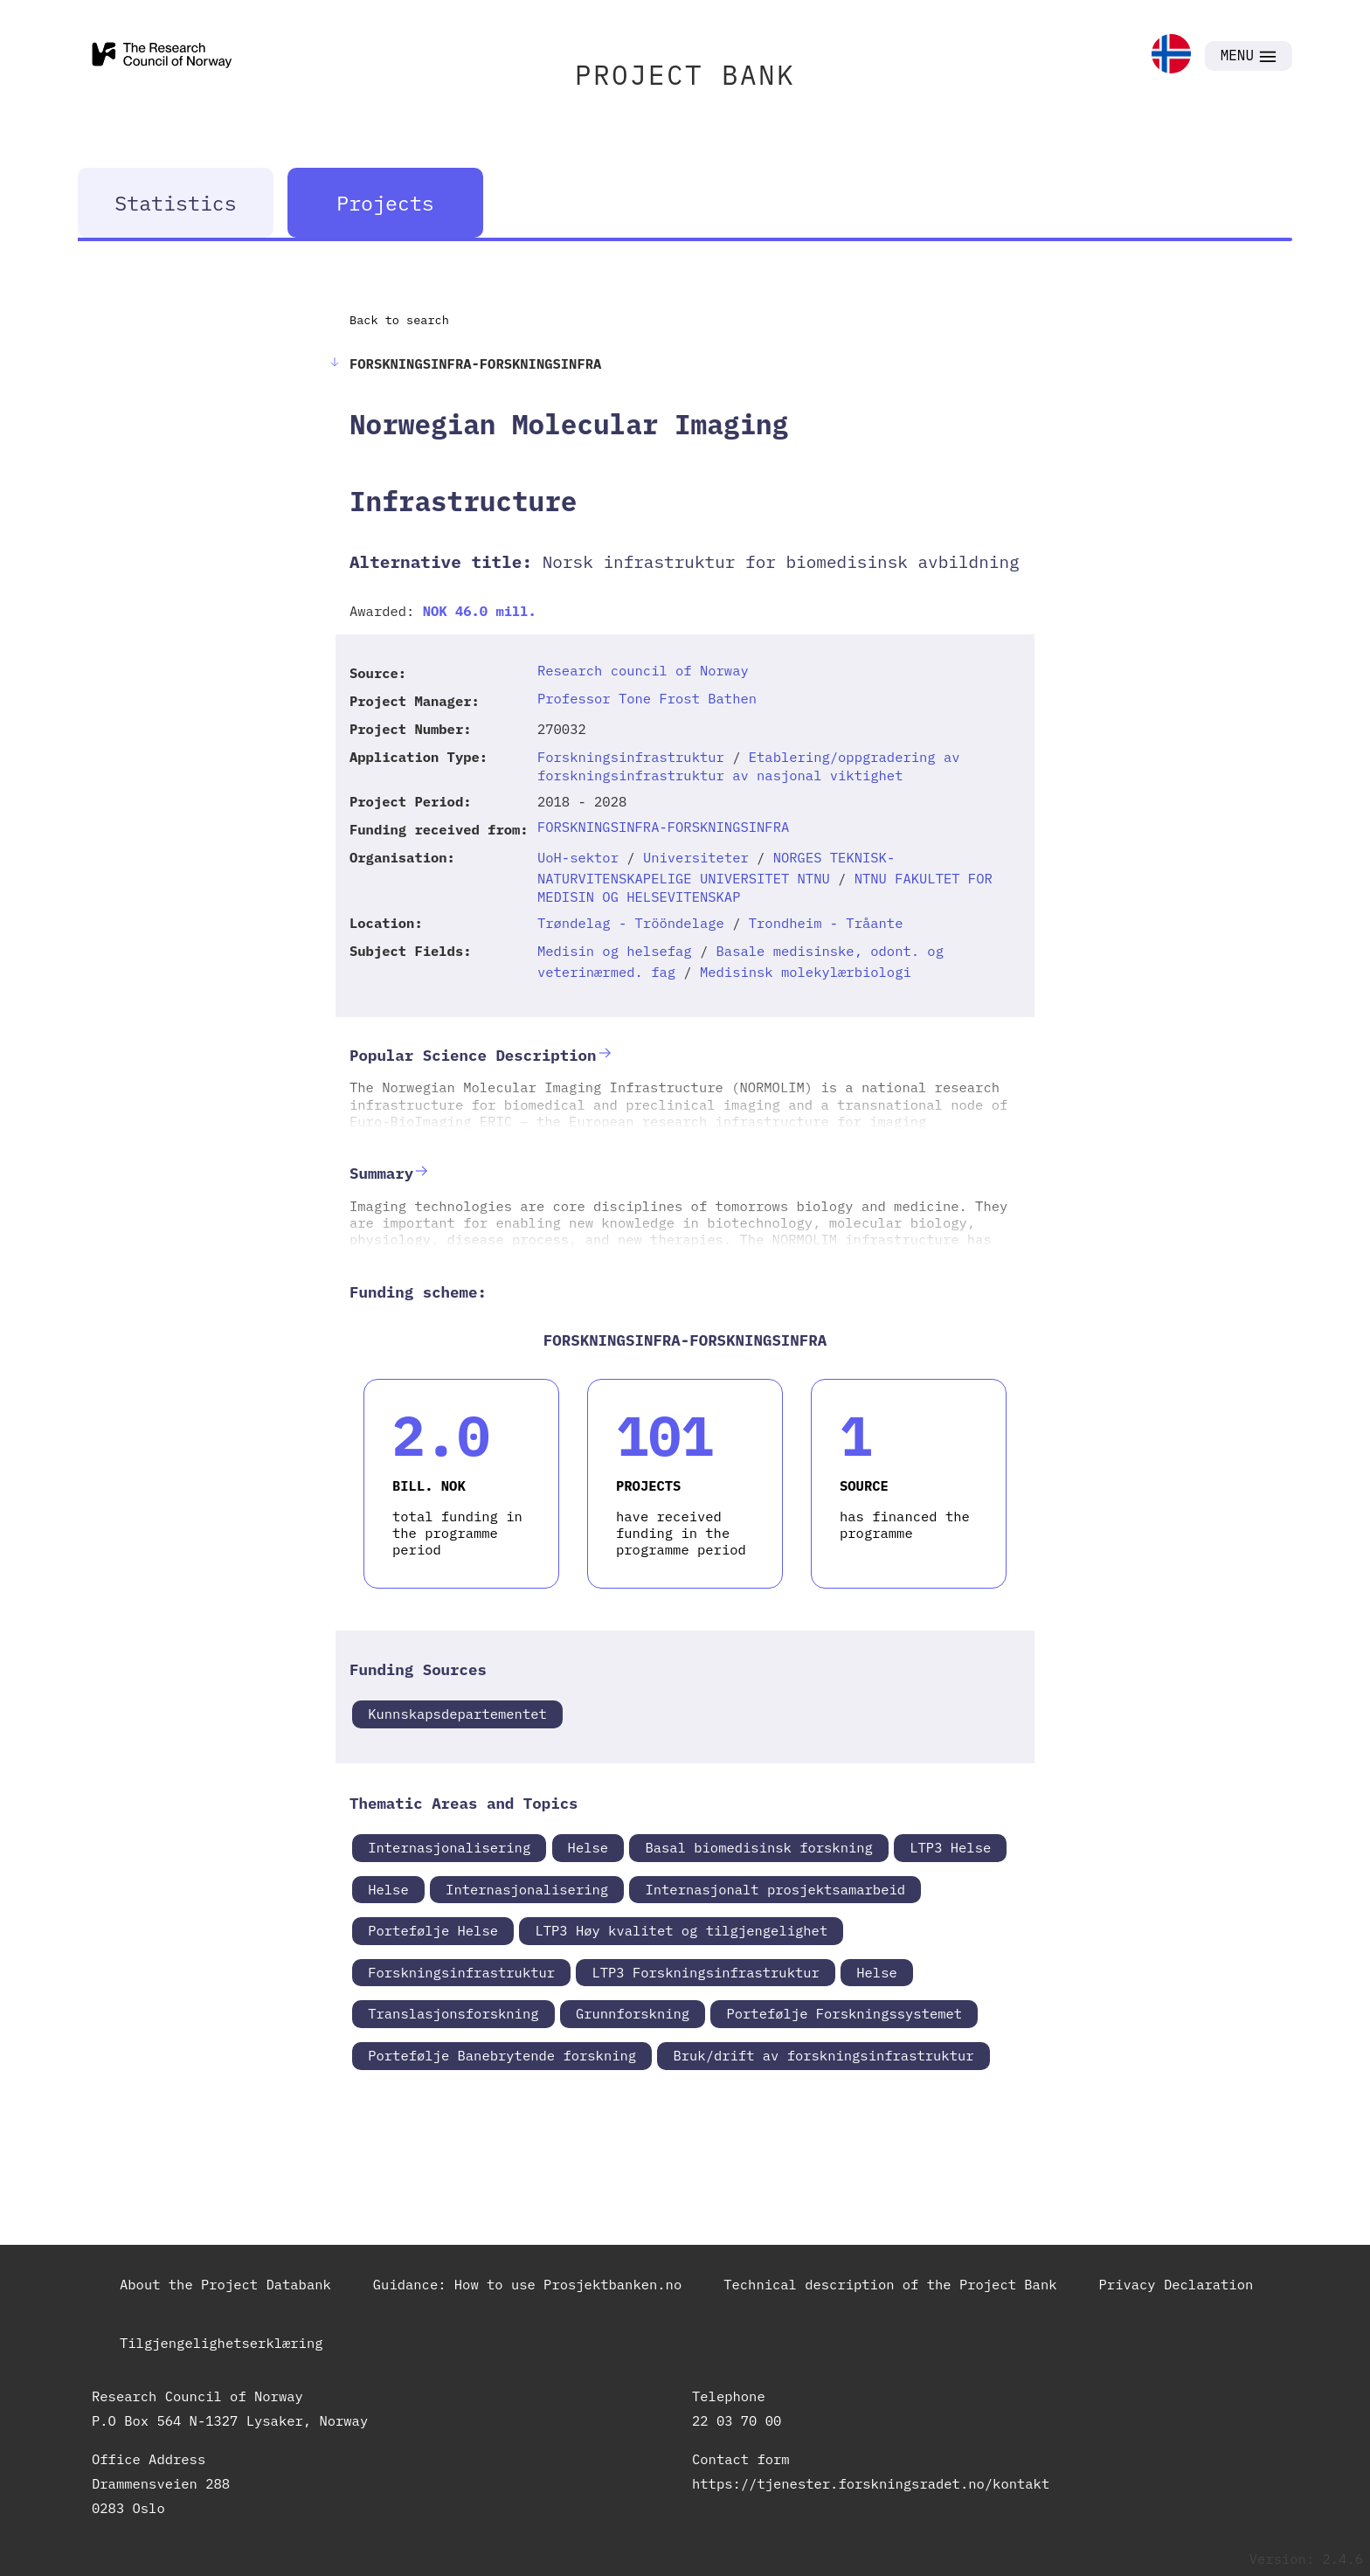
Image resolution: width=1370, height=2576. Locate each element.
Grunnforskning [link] (632, 2013)
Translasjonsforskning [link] (453, 2013)
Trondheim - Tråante (826, 922)
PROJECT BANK (685, 75)
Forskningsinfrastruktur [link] (461, 1972)
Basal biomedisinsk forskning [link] (758, 1847)
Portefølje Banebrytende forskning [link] (502, 2055)
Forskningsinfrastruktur (630, 756)
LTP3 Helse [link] (950, 1847)
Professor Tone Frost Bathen (647, 698)
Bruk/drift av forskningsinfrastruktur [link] (823, 2055)
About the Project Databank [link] (225, 2284)
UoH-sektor (578, 857)
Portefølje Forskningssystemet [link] (844, 2013)
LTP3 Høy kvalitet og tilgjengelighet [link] (681, 1930)
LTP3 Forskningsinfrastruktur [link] (705, 1972)
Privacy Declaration (1176, 2284)
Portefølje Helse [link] (433, 1930)
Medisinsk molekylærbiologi (805, 971)
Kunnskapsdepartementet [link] (457, 1713)
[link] (1171, 55)
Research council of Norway (643, 670)
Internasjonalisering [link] (449, 1847)
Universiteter (696, 857)
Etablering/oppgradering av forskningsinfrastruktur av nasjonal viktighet (748, 766)
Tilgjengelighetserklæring (221, 2342)
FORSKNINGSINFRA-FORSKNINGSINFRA (663, 826)
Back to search (399, 320)
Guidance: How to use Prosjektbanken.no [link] (527, 2284)
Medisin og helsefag (614, 950)
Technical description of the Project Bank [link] (889, 2284)
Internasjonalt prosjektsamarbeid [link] (775, 1889)
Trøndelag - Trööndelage (630, 922)
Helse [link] (588, 1847)
